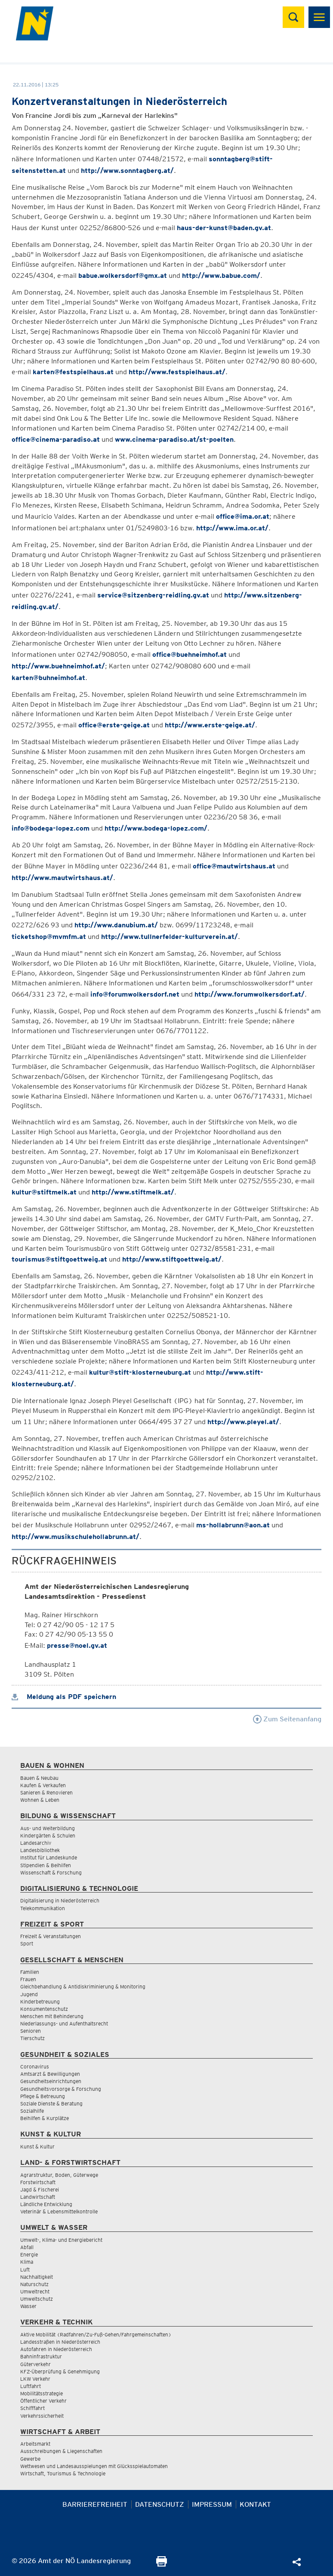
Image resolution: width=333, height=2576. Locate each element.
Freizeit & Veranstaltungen (50, 1936)
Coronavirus (34, 2066)
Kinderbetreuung (40, 2001)
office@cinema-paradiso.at (56, 439)
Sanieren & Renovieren (46, 1792)
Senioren (30, 2031)
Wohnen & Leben (39, 1800)
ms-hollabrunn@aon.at (233, 1525)
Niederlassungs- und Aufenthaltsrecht (64, 2023)
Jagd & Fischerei (39, 2189)
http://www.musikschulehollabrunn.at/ (75, 1537)
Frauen (28, 1979)
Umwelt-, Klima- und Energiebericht (61, 2240)
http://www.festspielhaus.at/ (177, 372)
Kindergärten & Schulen (47, 1835)
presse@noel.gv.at (77, 1645)
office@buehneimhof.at (189, 654)
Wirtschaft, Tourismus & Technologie (62, 2473)
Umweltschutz (36, 2299)
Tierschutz (32, 2038)
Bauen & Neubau (39, 1778)
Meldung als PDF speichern (64, 1697)
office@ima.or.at (242, 516)
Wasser (28, 2306)
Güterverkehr (35, 2364)
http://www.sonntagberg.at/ (127, 170)
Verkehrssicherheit (42, 2416)
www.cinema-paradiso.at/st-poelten (174, 439)
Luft (25, 2269)
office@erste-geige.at (114, 725)
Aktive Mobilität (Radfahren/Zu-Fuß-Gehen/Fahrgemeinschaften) (95, 2334)
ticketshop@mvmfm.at (49, 937)
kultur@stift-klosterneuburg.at (140, 1372)
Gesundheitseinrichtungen (50, 2081)
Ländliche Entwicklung (46, 2204)
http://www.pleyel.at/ (243, 1422)
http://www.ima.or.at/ (232, 528)
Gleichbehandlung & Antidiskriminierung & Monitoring (82, 1986)
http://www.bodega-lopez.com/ (156, 828)
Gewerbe (30, 2459)
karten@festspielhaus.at (73, 372)
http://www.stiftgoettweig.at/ (172, 1259)
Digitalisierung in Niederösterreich (59, 1900)
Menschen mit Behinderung (51, 2016)
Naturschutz (34, 2284)
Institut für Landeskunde (48, 1857)
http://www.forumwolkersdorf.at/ (249, 994)
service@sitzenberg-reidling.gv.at (153, 595)
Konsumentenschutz (44, 2009)
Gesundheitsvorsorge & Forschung (60, 2089)
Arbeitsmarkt (35, 2444)
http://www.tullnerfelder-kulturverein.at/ (169, 937)
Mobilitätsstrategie (41, 2393)
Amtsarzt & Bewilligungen (50, 2074)
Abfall (27, 2247)
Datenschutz (159, 2504)
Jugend (29, 1994)
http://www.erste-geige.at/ (210, 725)
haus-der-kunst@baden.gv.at (224, 228)
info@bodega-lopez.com (50, 828)
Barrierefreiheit (94, 2504)
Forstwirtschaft (38, 2182)
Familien (29, 1972)
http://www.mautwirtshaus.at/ (62, 878)
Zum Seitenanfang (287, 1719)
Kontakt (255, 2504)
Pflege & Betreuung (42, 2096)
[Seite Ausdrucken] (161, 2564)
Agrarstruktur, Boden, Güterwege (59, 2175)
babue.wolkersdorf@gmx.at (122, 275)
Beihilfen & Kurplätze (44, 2118)
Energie (29, 2254)
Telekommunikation (42, 1908)
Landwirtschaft (37, 2197)
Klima (26, 2262)
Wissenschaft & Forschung (51, 1872)
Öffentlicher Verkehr (43, 2400)
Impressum (212, 2504)
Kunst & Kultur (37, 2146)
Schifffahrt (32, 2408)
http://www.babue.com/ (221, 275)
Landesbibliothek (40, 1850)
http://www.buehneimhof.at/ (58, 666)
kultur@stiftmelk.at (44, 1192)
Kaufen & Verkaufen (43, 1785)
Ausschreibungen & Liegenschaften (61, 2451)
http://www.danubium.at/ (116, 925)
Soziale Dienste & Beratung (51, 2103)
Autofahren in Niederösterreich (56, 2349)
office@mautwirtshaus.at (234, 866)
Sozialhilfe (32, 2111)
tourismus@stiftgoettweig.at (59, 1259)
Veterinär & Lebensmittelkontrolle (59, 2211)
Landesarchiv (35, 1843)
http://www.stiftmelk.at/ (133, 1192)
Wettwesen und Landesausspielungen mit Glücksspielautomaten (94, 2466)
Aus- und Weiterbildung (47, 1828)
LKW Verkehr (35, 2379)
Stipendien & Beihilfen (45, 1865)
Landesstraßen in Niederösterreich (60, 2342)
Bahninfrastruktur (41, 2356)
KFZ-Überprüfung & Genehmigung (60, 2371)
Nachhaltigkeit (36, 2277)
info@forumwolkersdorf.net (134, 994)
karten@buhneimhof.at (48, 678)
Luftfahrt (30, 2386)
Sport (26, 1943)
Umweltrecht (34, 2291)
